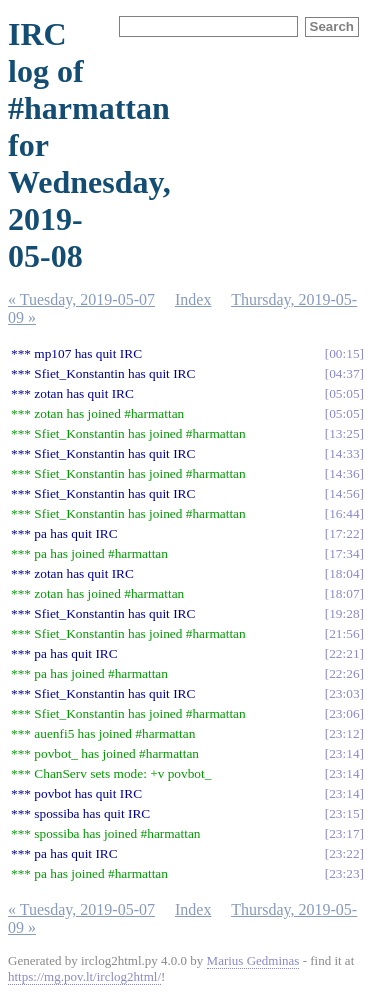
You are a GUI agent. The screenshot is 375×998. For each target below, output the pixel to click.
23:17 (344, 833)
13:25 (344, 433)
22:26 (344, 673)
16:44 (344, 513)
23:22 (344, 853)
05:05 (344, 393)
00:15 (344, 353)
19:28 (344, 613)
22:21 (344, 653)
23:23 (344, 873)
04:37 (344, 373)
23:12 (344, 733)
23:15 (344, 813)
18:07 (344, 593)
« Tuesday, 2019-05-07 (81, 299)
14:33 (344, 453)
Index (193, 299)
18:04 (344, 573)
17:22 (344, 533)
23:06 (344, 713)
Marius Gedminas (253, 960)
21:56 (344, 633)
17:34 (344, 553)
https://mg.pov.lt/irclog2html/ (84, 976)
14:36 (344, 473)
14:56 (344, 493)
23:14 (344, 753)
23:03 (344, 693)
